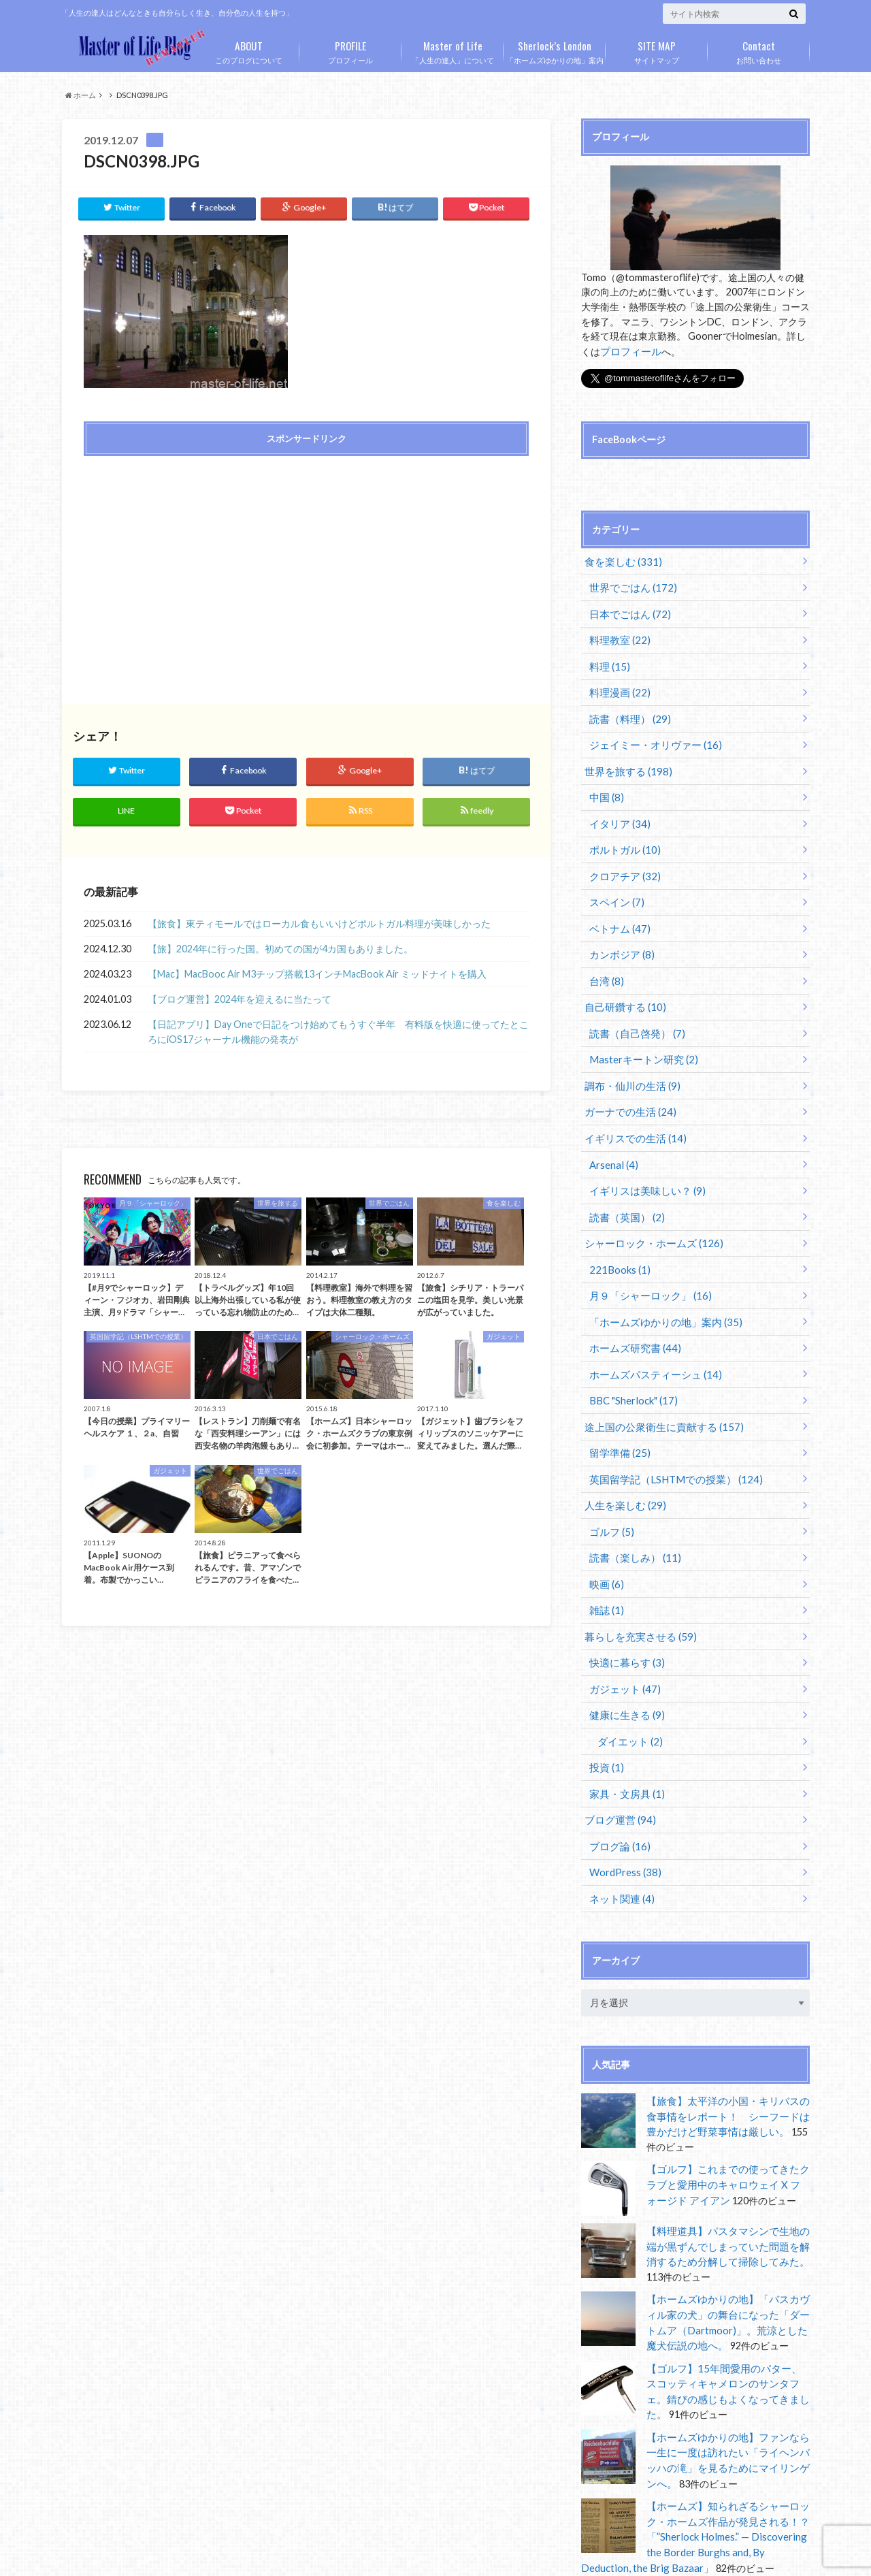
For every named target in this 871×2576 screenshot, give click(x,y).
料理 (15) (608, 660)
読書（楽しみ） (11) (631, 1517)
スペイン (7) (614, 887)
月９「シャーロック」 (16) (646, 1265)
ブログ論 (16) (617, 1794)
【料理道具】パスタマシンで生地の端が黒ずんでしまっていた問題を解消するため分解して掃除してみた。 (727, 2188)
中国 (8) (605, 786)
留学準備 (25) (617, 1416)
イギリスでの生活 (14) (631, 1114)
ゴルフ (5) (610, 1492)
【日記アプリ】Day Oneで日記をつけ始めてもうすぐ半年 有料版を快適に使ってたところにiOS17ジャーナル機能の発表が (338, 1027)
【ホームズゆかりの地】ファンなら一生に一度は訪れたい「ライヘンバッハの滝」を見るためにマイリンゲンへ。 (727, 2386)
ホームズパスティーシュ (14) (650, 1341)
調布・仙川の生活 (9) (628, 1063)
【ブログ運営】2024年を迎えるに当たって (239, 995)
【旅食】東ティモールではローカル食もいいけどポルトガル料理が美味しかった (319, 919)
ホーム (80, 95)
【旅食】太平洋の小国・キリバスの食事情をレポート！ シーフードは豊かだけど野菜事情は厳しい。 (727, 2060)
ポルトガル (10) (622, 837)
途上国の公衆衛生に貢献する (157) (658, 1391)
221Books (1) (617, 1240)
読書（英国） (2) (624, 1189)
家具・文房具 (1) (624, 1744)
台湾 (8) (605, 963)
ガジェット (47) (622, 1643)
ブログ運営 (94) (617, 1769)
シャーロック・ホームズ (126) (648, 1215)
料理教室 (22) (617, 635)
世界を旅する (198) (624, 761)
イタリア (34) (617, 812)
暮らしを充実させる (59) (636, 1592)
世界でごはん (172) (629, 585)
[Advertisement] (191, 561)
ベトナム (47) (617, 912)
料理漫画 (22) (617, 686)
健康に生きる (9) (624, 1668)
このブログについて (248, 49)
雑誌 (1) (605, 1567)
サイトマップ (657, 49)
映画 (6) (605, 1542)
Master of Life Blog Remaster (241, 2554)
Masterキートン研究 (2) (640, 1038)
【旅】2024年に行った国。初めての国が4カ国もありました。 (280, 944)
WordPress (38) (624, 1819)
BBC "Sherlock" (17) (631, 1366)
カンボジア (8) (619, 938)
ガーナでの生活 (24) (626, 1089)
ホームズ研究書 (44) (631, 1315)
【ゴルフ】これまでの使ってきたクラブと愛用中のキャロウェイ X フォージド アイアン (727, 2126)
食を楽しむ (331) (619, 560)
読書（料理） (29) (627, 711)
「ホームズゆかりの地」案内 (555, 49)
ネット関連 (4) (619, 1844)
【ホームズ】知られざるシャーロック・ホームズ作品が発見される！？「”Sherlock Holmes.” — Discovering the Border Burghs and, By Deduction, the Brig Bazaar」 (691, 2467)
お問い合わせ (759, 49)
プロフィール (350, 49)
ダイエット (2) (627, 1693)
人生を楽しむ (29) (621, 1466)
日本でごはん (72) (627, 610)
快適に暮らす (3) (624, 1618)
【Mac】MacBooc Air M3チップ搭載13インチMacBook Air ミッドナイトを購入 (317, 970)
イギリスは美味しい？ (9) (643, 1164)
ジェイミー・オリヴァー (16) (650, 736)
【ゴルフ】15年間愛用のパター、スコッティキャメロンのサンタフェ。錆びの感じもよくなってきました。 (728, 2320)
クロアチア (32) (622, 862)
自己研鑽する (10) (621, 988)
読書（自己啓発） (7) (633, 1013)
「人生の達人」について (452, 49)
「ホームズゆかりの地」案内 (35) (660, 1290)
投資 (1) (605, 1718)
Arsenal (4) (612, 1139)
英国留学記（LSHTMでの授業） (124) (669, 1441)
